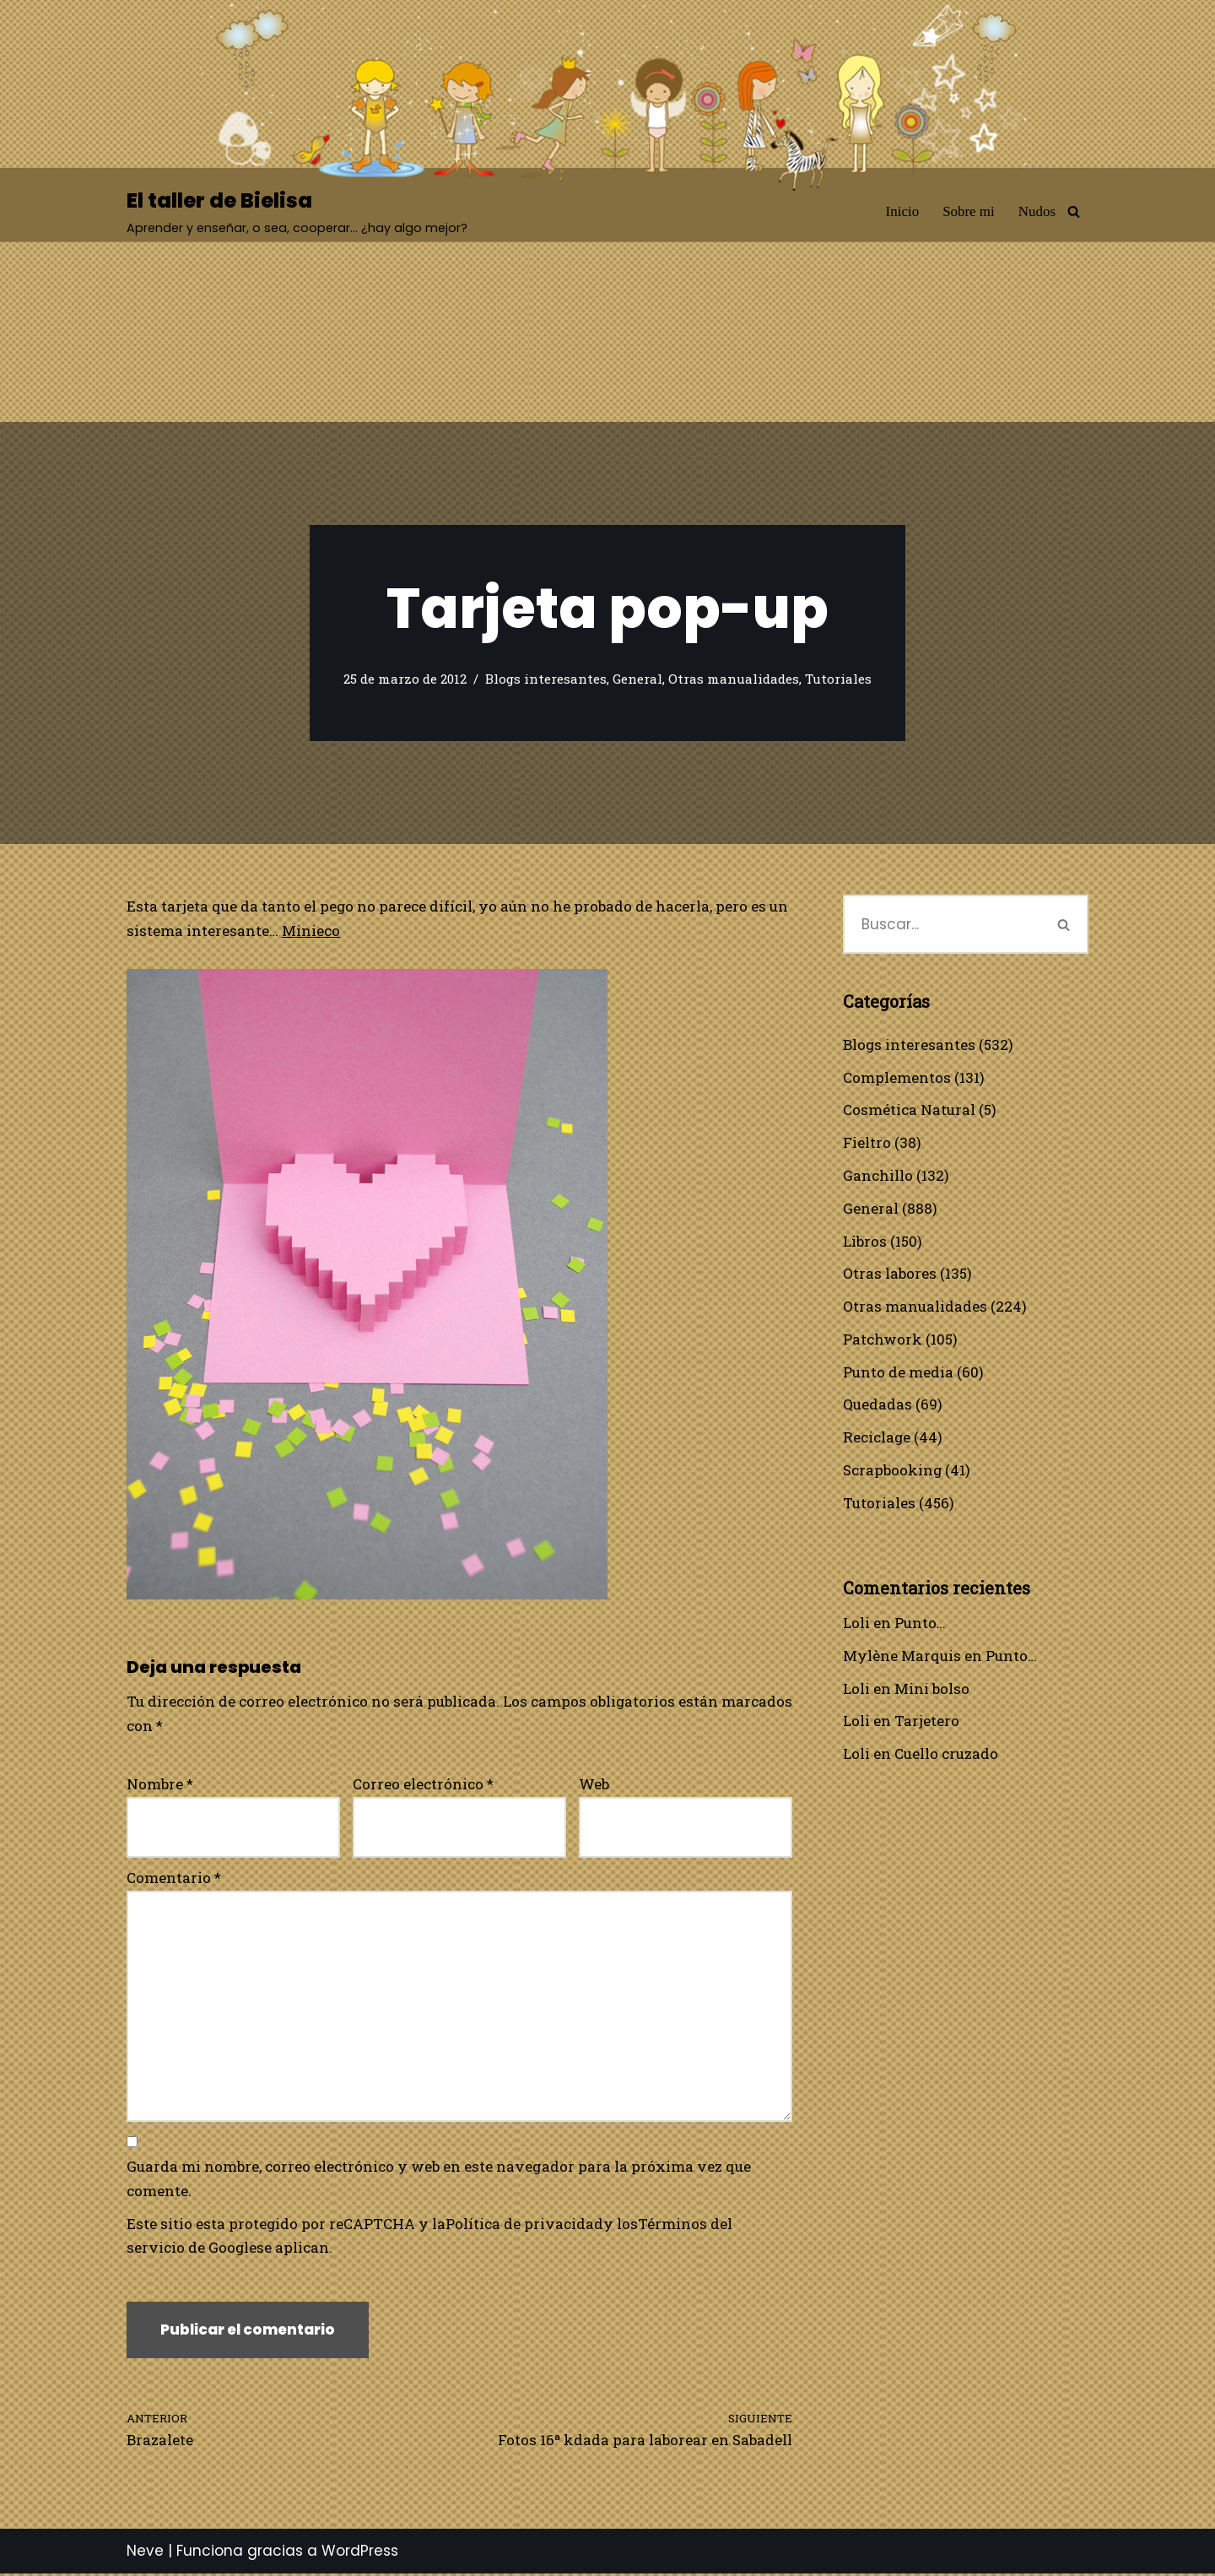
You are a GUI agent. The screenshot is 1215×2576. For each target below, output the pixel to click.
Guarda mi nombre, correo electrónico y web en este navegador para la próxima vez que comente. (439, 2180)
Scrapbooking (892, 1471)
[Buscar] (1073, 211)
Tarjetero (926, 1723)
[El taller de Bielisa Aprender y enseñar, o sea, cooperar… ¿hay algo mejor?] (297, 211)
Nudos (1037, 211)
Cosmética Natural (909, 1110)
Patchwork (882, 1340)
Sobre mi (968, 211)
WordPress (359, 2553)
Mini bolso (931, 1690)
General (637, 679)
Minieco (311, 930)
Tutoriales (838, 679)
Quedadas (877, 1405)
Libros (865, 1241)
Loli (856, 1624)
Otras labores (890, 1274)
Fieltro (867, 1143)
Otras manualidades (733, 679)
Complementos (897, 1077)
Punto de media (898, 1373)
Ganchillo (878, 1176)
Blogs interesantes (546, 679)
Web (594, 1784)
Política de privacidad (525, 2225)
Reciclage (877, 1438)
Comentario (174, 1878)
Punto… (920, 1624)
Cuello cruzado (946, 1756)
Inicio (902, 211)
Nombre (160, 1784)
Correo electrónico (423, 1784)
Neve (145, 2553)
